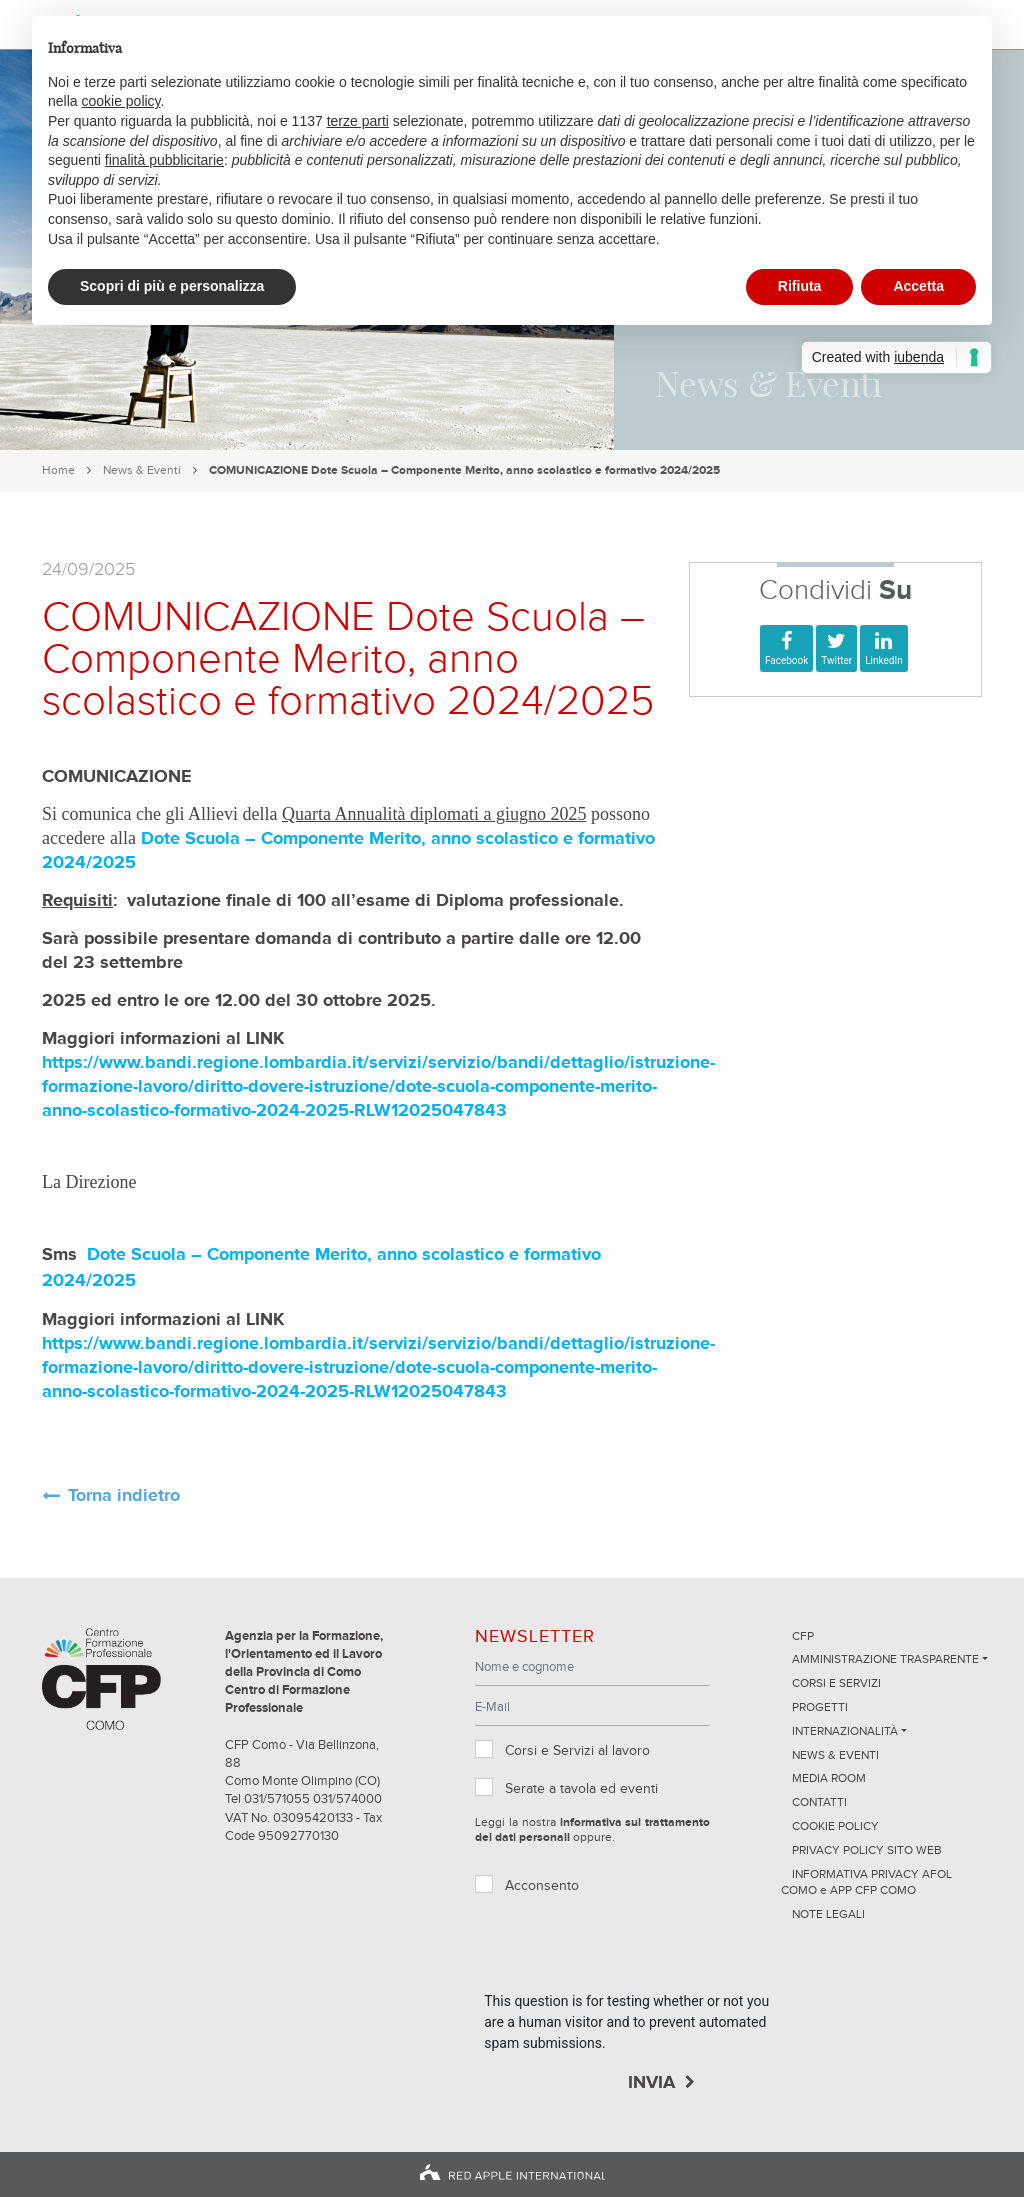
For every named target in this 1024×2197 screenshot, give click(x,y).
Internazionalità (845, 1732)
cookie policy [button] (120, 101)
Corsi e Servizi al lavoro (577, 1751)
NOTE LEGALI (828, 1915)
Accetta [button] (918, 286)
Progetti (820, 1708)
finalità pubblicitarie (164, 160)
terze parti (358, 121)
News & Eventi (142, 470)
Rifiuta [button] (800, 286)
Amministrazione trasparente (885, 1660)
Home (58, 470)
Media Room (829, 1779)
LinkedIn (884, 660)
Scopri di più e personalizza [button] (172, 286)
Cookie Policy (835, 1827)
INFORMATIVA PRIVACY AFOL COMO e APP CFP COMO (866, 1883)
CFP (803, 1637)
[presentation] (636, 1952)
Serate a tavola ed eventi (581, 1789)
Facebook (786, 660)
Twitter (836, 660)
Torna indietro (124, 1496)
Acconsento (542, 1886)
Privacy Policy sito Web (867, 1851)
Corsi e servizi (836, 1684)
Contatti (819, 1803)
